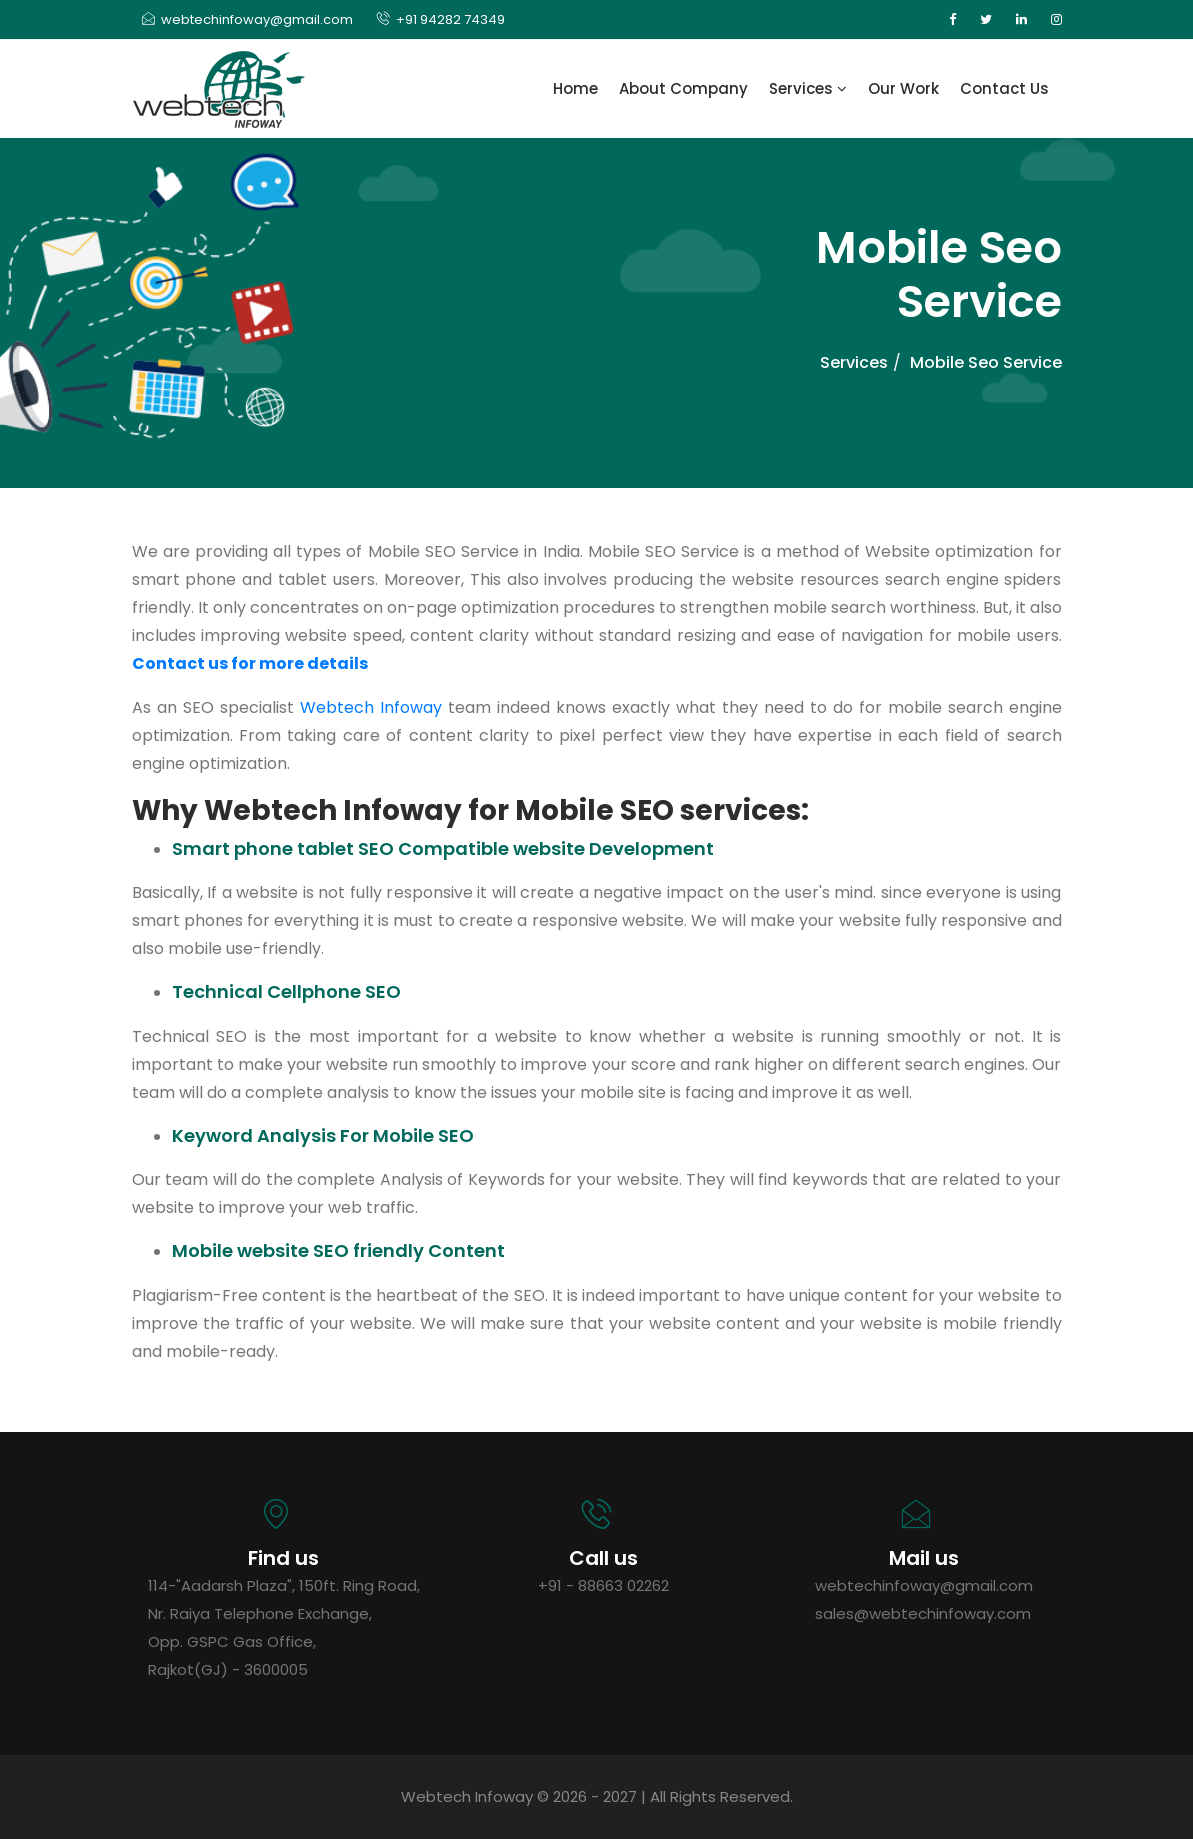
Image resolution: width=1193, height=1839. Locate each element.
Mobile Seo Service (986, 362)
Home (575, 88)
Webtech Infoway (371, 707)
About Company (683, 88)
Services (808, 88)
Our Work (903, 88)
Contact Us (1004, 88)
